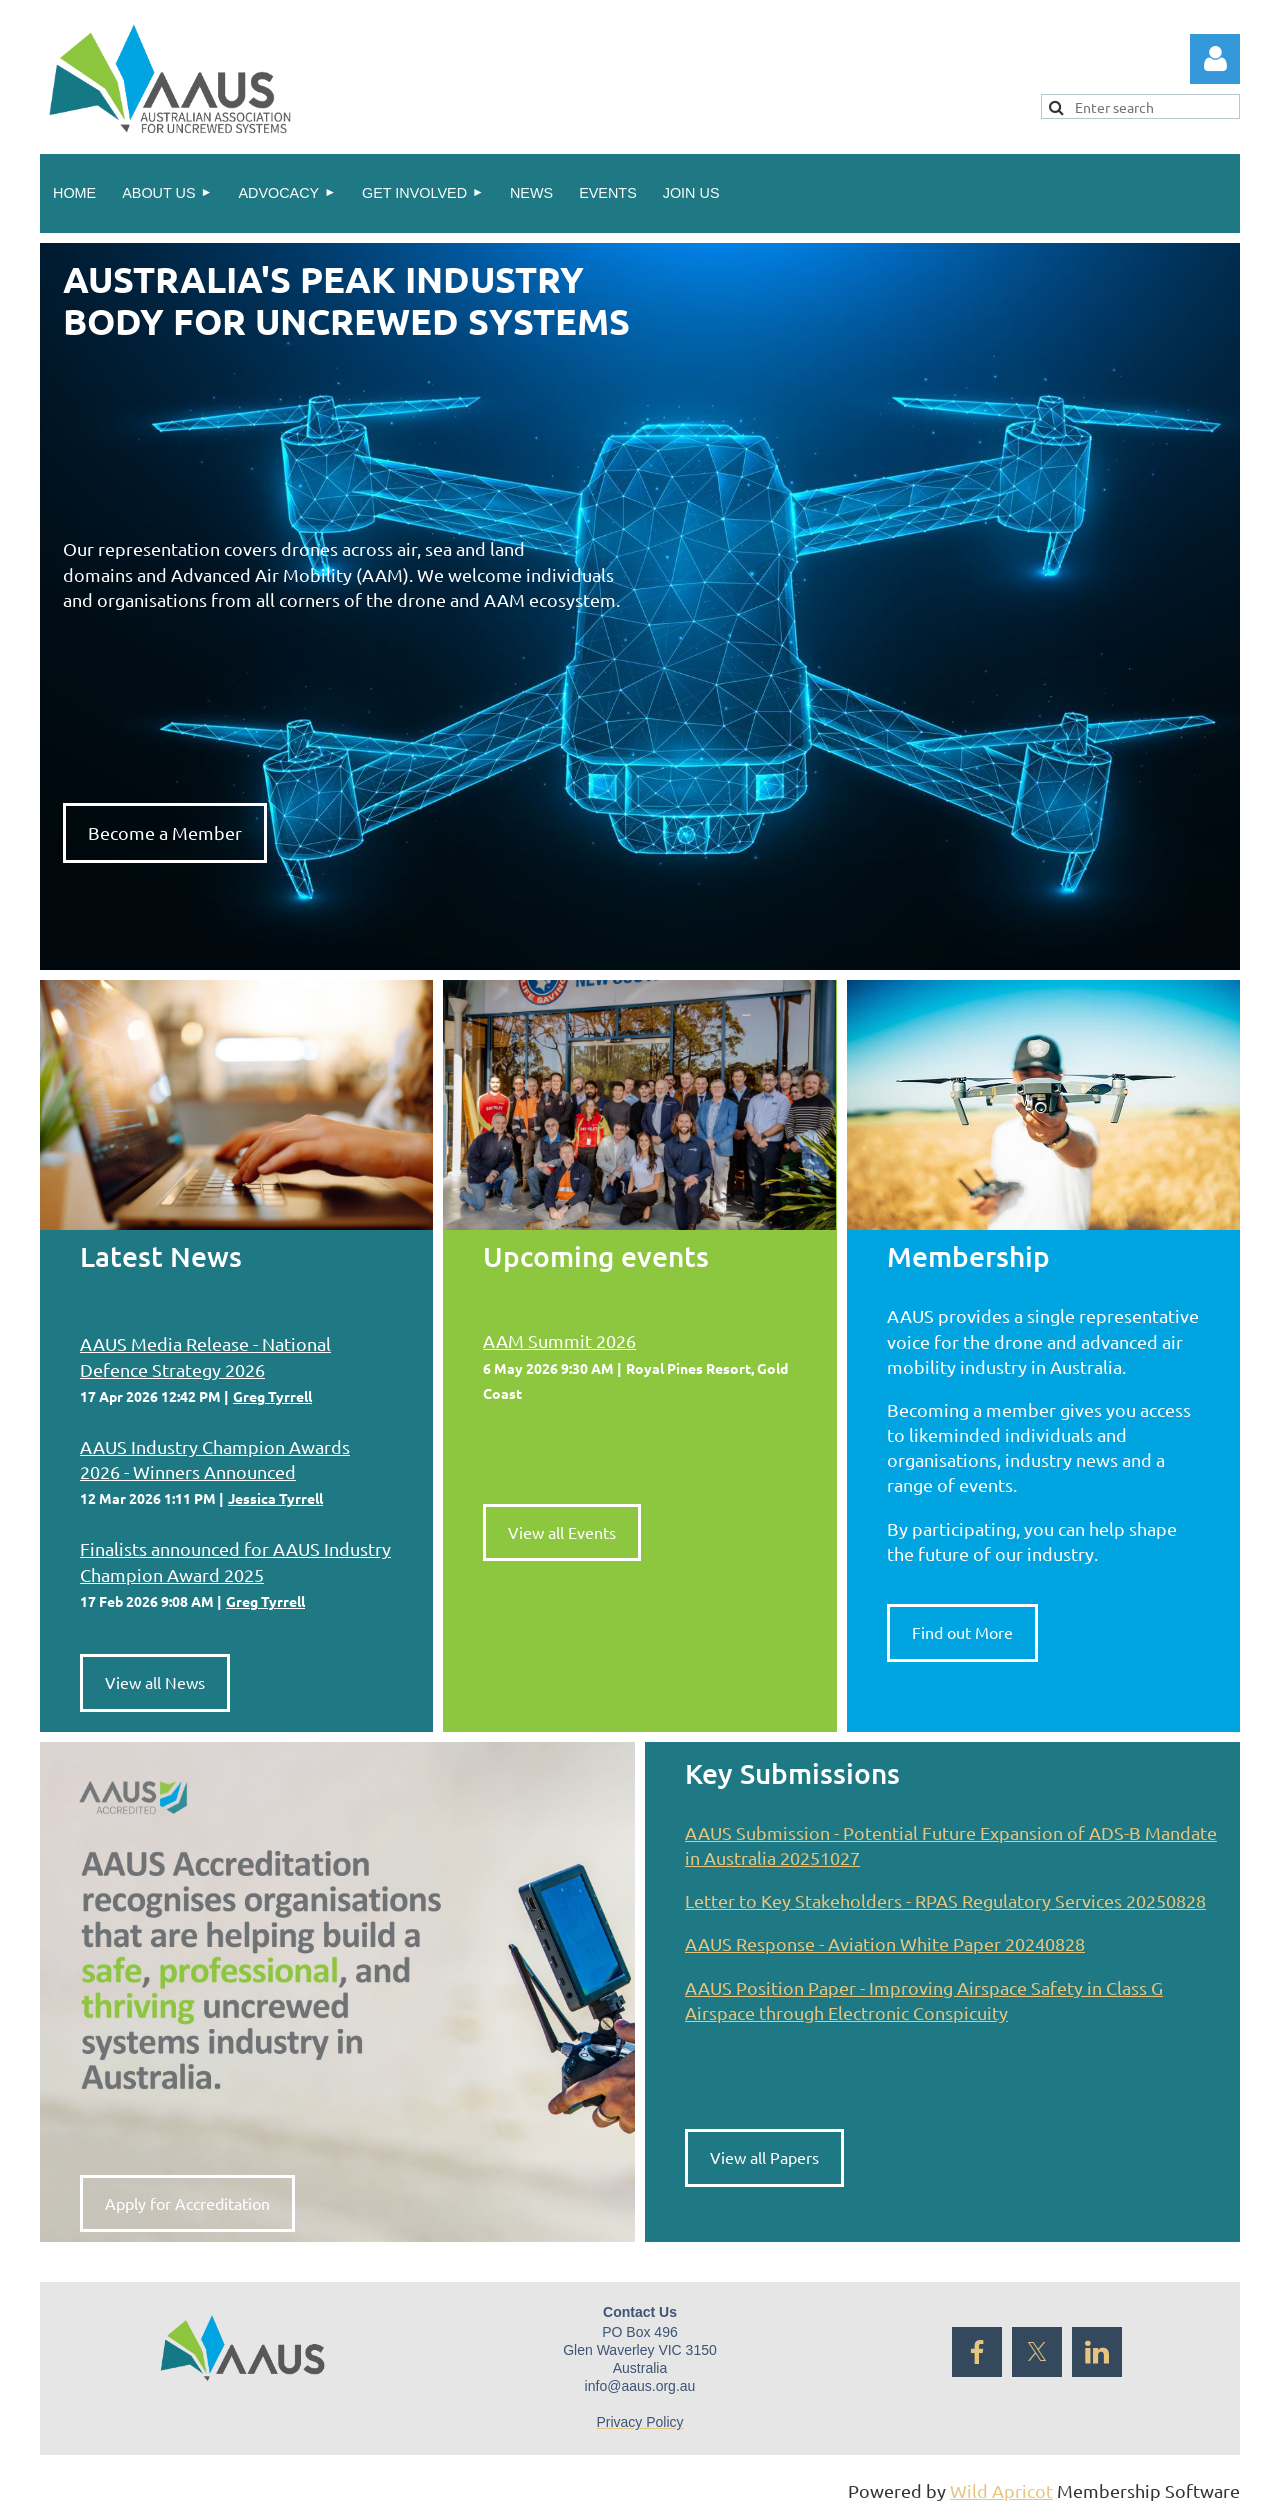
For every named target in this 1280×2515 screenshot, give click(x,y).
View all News (155, 1682)
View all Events (562, 1532)
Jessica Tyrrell (275, 1498)
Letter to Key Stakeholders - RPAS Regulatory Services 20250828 (945, 1900)
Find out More (962, 1632)
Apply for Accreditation (187, 2203)
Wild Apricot (1001, 2490)
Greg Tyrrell (272, 1396)
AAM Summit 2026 (559, 1340)
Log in (1215, 59)
